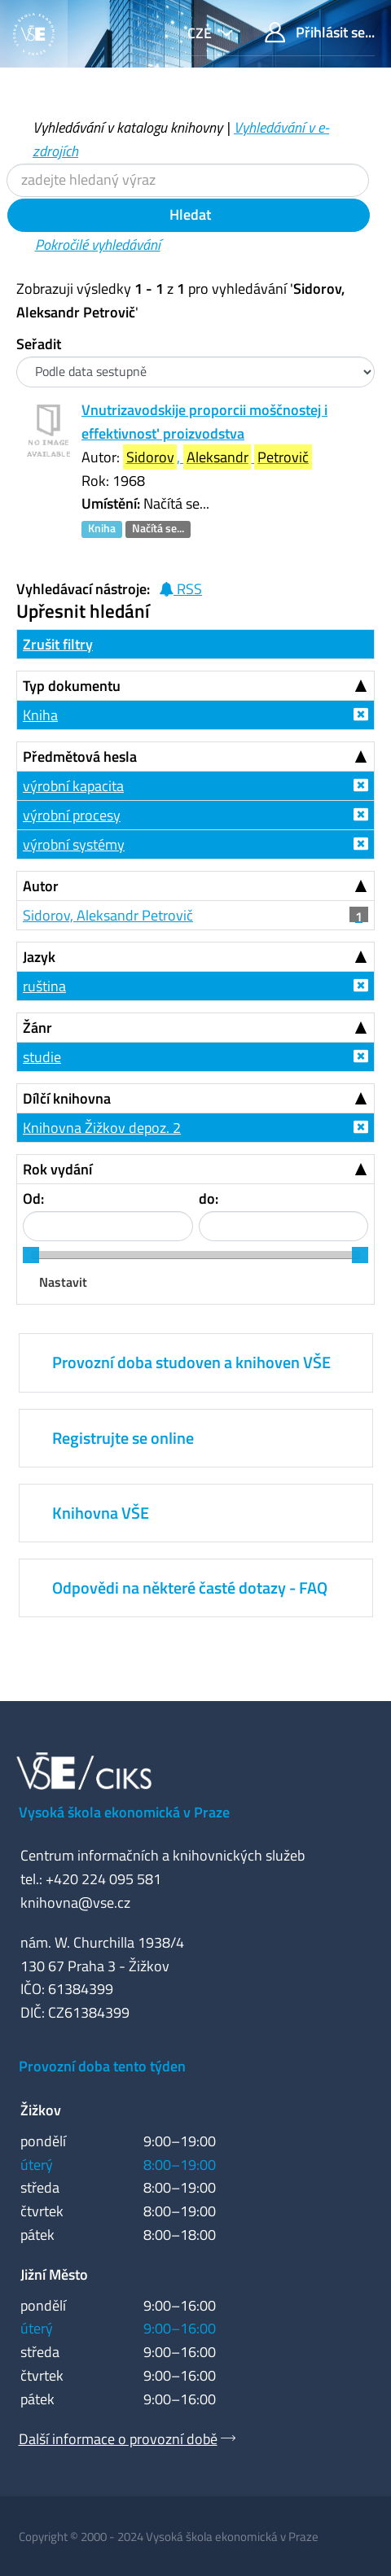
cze (201, 33)
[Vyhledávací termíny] (188, 180)
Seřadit (38, 344)
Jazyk (39, 957)
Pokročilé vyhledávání (97, 245)
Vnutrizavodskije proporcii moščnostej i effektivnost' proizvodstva (204, 421)
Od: (33, 1198)
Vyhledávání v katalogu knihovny (127, 127)
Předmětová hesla (80, 757)
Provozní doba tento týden (102, 2066)
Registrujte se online (123, 1437)
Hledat (188, 214)
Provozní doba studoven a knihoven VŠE (191, 1362)
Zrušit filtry (58, 644)
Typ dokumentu (72, 686)
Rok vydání (57, 1169)
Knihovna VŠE (100, 1512)
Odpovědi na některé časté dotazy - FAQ (189, 1587)
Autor (41, 886)
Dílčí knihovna (67, 1098)
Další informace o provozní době (118, 2439)
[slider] (31, 1255)
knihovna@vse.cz (75, 1902)
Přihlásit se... (320, 32)
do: (208, 1198)
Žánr (37, 1028)
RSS (180, 589)
